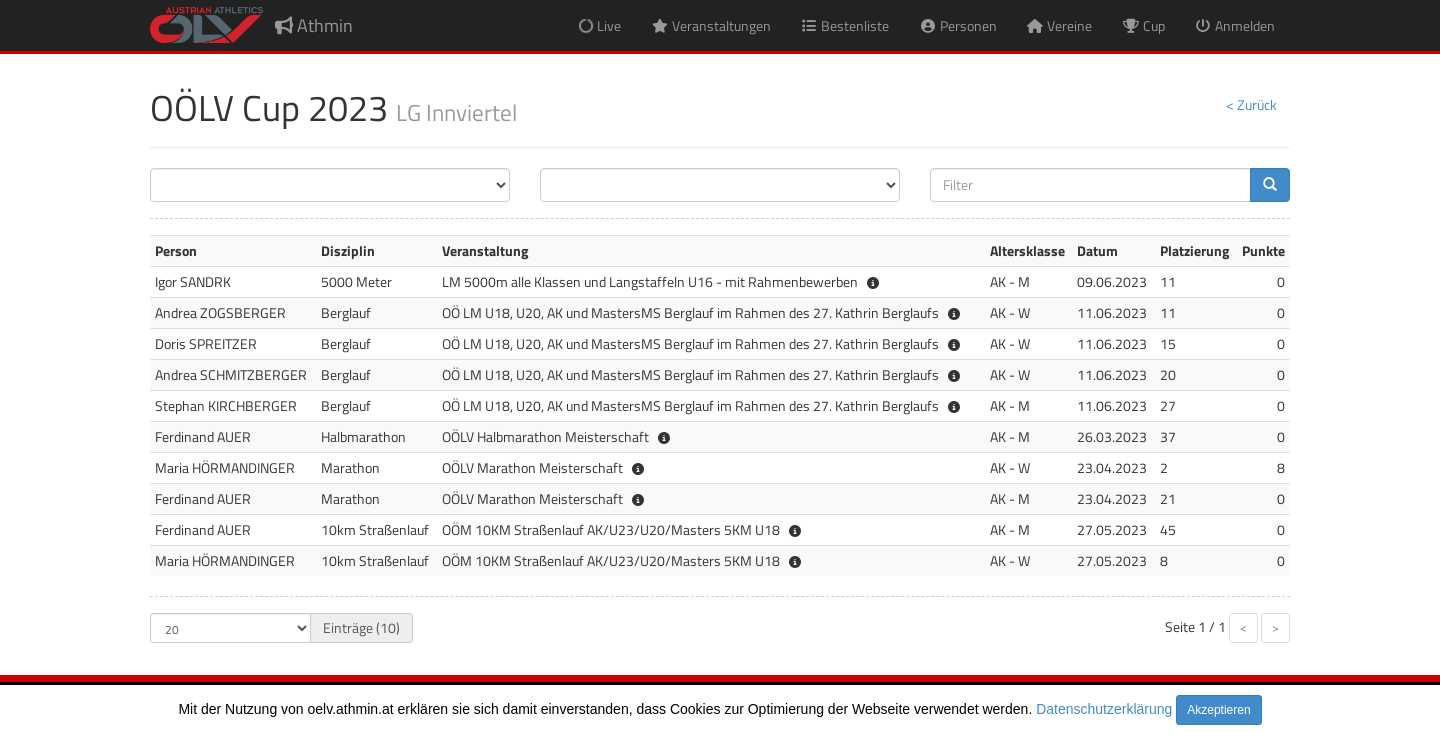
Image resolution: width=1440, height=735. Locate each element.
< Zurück (1251, 104)
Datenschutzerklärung (1104, 709)
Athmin (314, 25)
